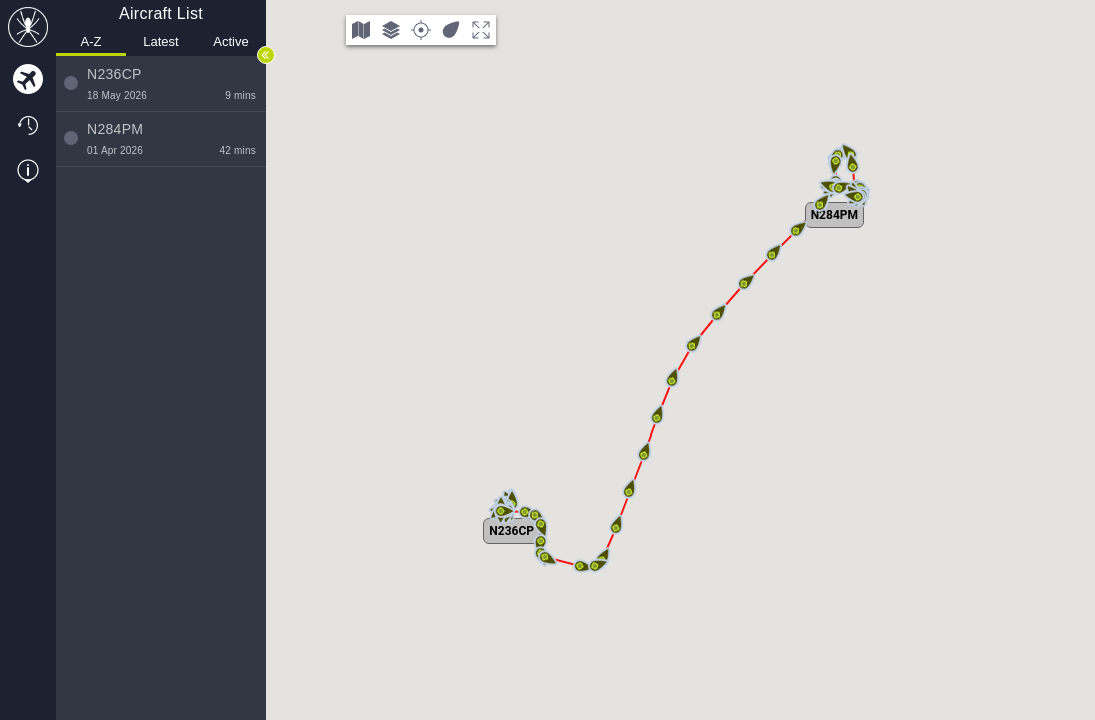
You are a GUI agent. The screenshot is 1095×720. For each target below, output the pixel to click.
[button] (501, 511)
